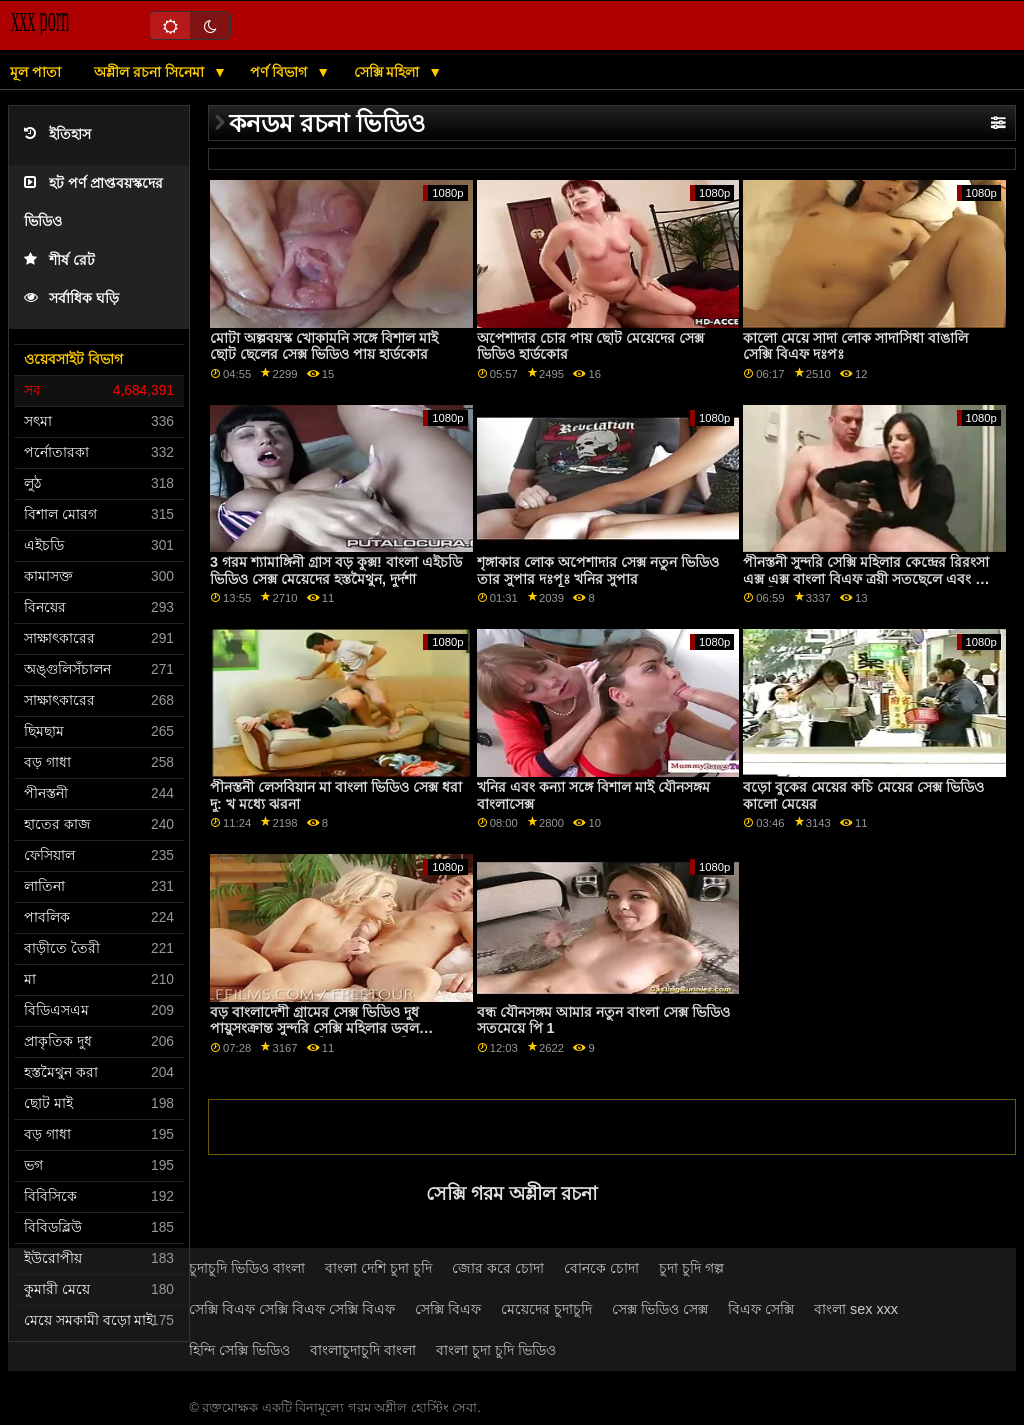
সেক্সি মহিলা (389, 72)
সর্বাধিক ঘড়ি (71, 298)
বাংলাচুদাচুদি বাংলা (363, 1350)
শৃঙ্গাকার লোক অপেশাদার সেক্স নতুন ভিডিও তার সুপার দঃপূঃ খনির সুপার (598, 570)
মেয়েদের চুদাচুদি (546, 1309)
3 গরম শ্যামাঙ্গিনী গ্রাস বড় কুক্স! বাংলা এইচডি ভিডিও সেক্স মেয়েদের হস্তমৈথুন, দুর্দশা (336, 570)
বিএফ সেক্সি (761, 1309)
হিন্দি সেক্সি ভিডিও (239, 1350)
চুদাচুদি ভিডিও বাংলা (247, 1268)
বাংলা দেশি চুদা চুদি (378, 1268)
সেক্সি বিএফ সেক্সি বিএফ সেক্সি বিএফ (292, 1309)
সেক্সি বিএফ (448, 1309)
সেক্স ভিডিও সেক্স (660, 1309)
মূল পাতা (35, 72)
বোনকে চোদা (601, 1268)
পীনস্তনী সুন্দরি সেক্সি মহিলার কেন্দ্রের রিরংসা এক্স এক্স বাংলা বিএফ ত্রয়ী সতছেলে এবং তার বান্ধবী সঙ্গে (870, 578)
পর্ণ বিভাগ (280, 72)
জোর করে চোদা (498, 1268)
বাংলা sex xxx (856, 1309)
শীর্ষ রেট (59, 260)
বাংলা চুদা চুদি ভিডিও (496, 1350)
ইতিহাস (57, 134)
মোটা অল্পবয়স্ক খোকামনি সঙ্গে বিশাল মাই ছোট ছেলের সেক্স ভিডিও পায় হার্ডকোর (324, 346)
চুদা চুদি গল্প (691, 1268)
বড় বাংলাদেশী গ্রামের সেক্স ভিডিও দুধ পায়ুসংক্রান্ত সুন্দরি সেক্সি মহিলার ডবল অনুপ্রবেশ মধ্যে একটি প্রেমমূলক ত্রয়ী (314, 1028)
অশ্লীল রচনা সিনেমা (151, 72)
